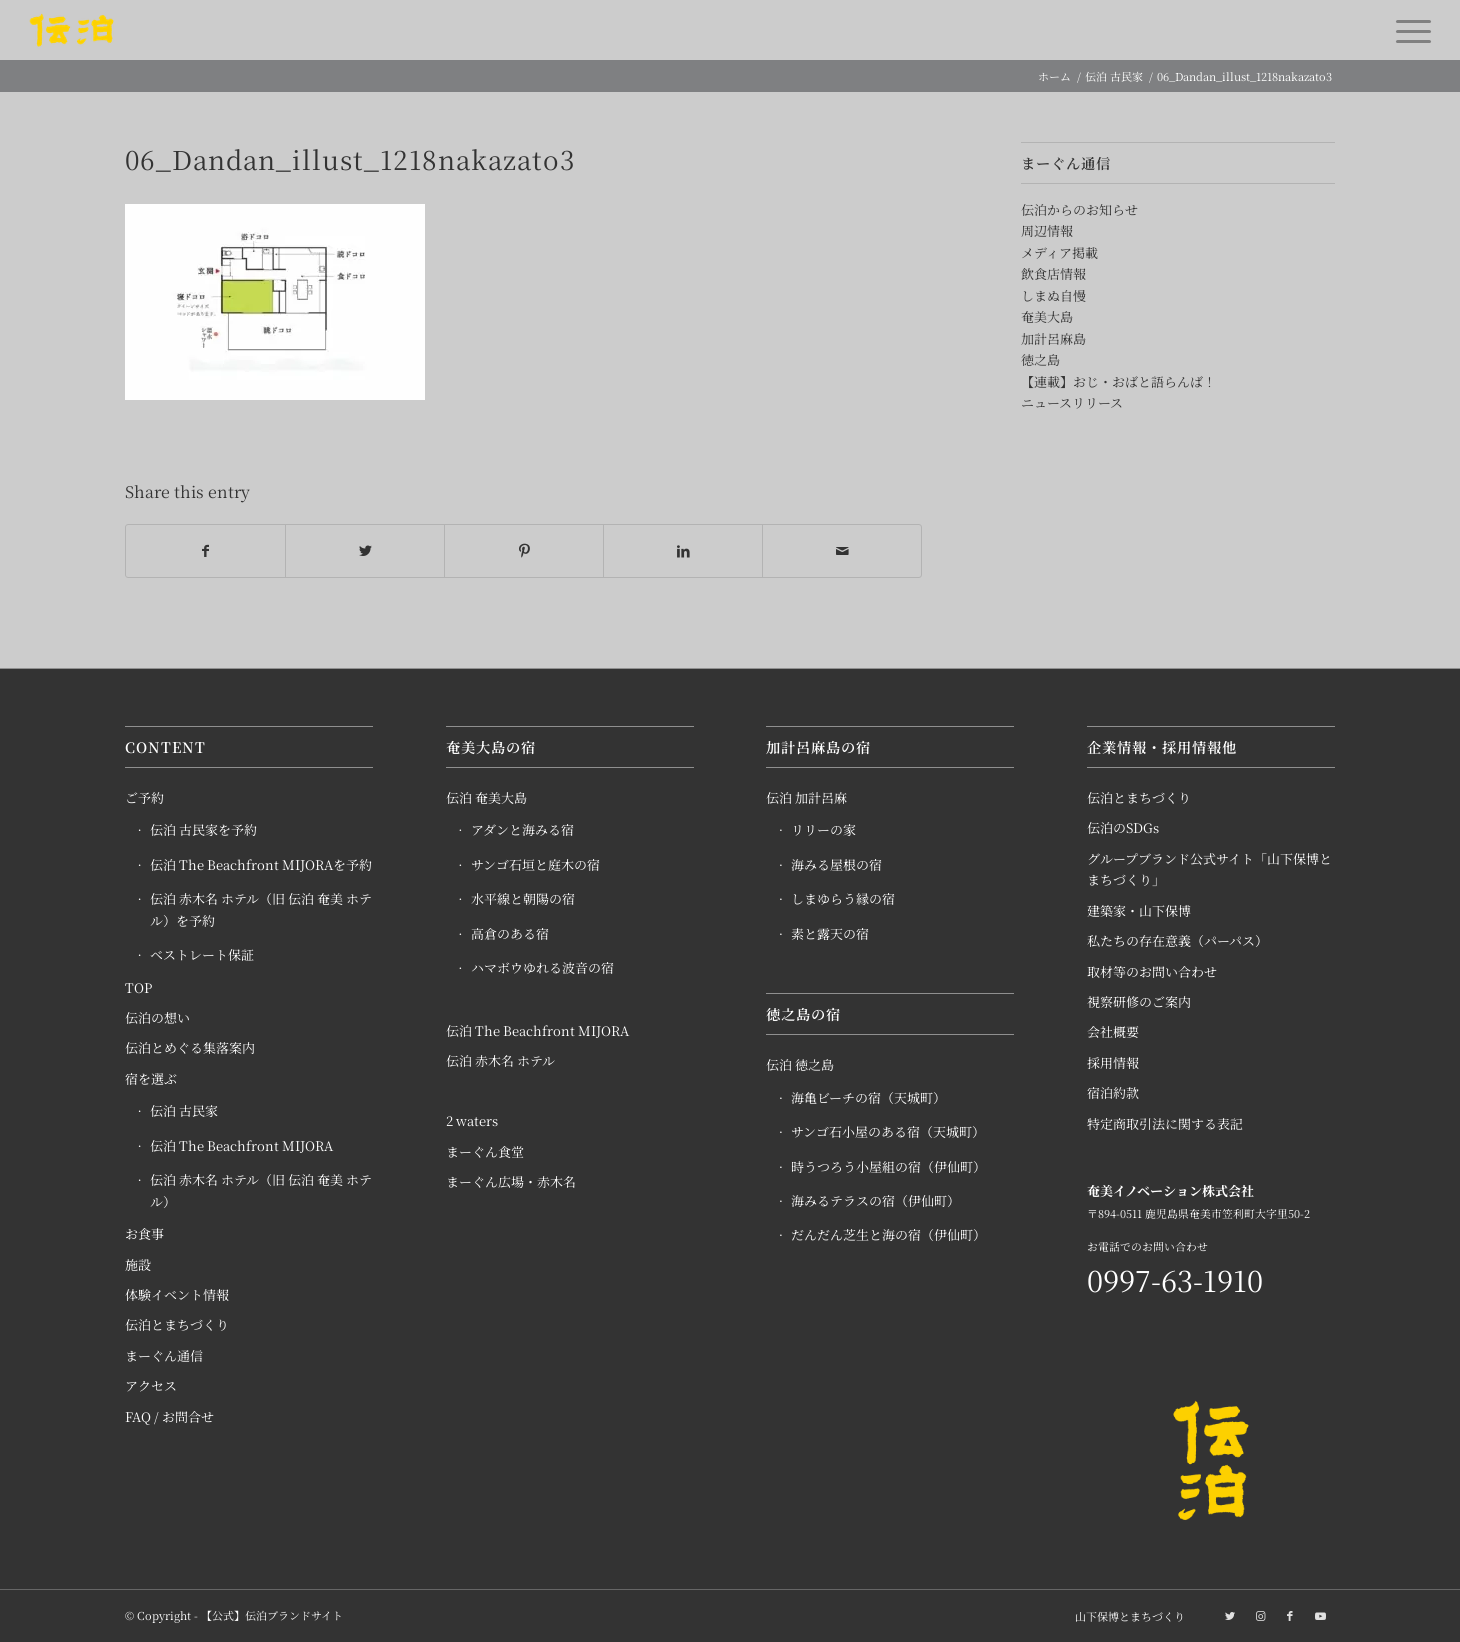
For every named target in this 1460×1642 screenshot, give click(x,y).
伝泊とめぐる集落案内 (190, 1048)
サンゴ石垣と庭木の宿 (535, 864)
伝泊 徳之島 (800, 1065)
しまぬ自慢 (1053, 295)
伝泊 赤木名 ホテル (500, 1060)
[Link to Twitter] (1230, 1615)
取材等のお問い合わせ (1152, 971)
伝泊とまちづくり (177, 1325)
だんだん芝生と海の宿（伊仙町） (888, 1235)
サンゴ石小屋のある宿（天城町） (888, 1132)
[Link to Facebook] (1290, 1615)
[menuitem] (1125, 1616)
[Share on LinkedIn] (683, 551)
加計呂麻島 (1053, 338)
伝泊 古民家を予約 (203, 830)
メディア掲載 (1059, 252)
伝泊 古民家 (184, 1111)
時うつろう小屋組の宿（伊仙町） (888, 1166)
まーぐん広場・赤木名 (511, 1182)
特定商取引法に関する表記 (1165, 1123)
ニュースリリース (1072, 402)
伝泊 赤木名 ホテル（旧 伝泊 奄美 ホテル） (261, 1191)
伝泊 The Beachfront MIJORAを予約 (261, 864)
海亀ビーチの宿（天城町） (868, 1097)
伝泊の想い (157, 1017)
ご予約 (144, 797)
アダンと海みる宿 (522, 830)
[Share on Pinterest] (524, 551)
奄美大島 (1047, 316)
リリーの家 (823, 830)
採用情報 (1113, 1062)
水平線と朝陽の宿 (523, 899)
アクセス (151, 1386)
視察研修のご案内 (1139, 1001)
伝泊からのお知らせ (1079, 209)
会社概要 (1113, 1032)
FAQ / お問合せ (169, 1416)
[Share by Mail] (842, 551)
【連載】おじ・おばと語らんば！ (1118, 381)
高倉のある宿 (510, 933)
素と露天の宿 (830, 933)
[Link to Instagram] (1260, 1615)
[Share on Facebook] (205, 551)
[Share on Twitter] (365, 551)
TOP (138, 987)
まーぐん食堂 (485, 1151)
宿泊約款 (1113, 1093)
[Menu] (1407, 30)
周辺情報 (1047, 230)
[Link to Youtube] (1320, 1615)
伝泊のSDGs (1123, 828)
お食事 (144, 1233)
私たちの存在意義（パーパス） (1177, 941)
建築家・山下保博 (1139, 910)
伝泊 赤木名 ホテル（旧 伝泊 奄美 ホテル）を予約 (261, 910)
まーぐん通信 (164, 1355)
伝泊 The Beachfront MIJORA (241, 1145)
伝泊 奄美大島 (486, 797)
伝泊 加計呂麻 (806, 797)
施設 (138, 1264)
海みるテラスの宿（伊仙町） (875, 1200)
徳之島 (1040, 359)
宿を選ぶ (151, 1078)
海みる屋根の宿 (836, 864)
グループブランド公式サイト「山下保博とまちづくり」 (1209, 869)
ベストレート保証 (202, 955)
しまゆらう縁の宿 (843, 899)
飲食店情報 (1053, 273)
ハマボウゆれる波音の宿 (542, 968)
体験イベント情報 (177, 1294)
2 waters (472, 1121)
